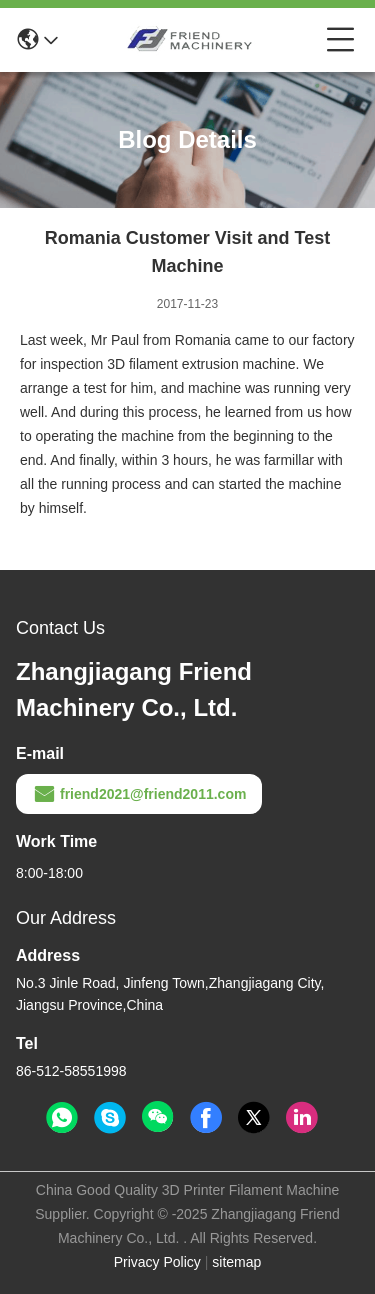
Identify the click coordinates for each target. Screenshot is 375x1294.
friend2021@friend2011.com (139, 794)
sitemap (236, 1262)
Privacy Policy (157, 1262)
